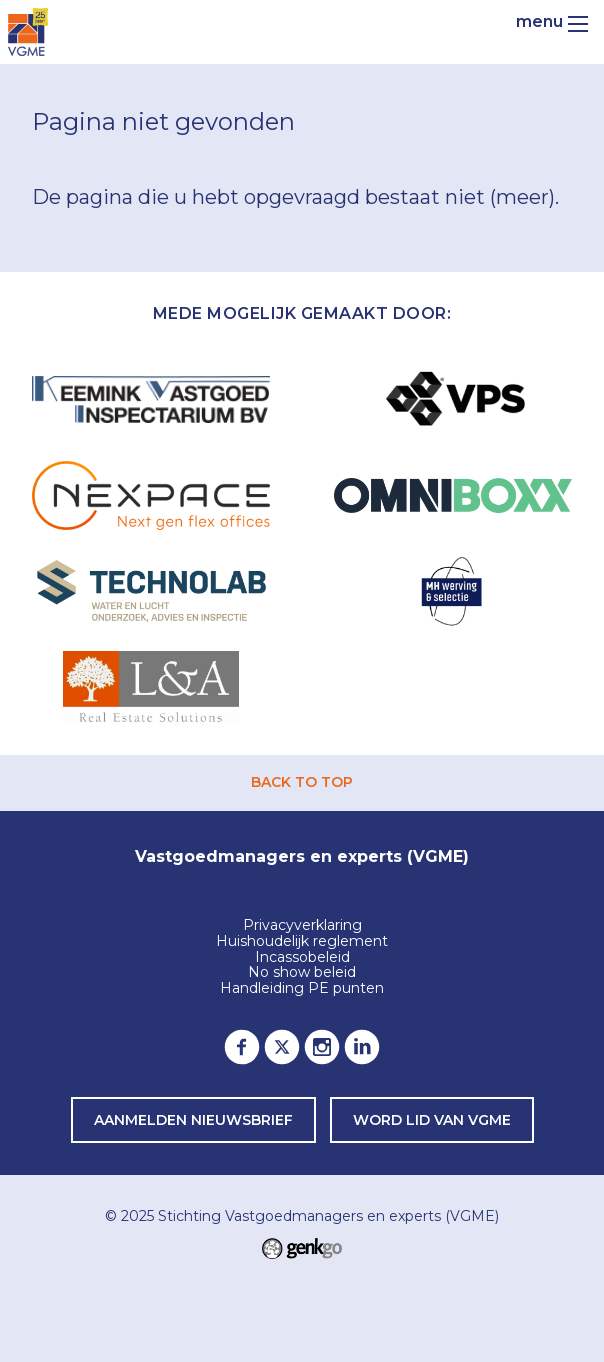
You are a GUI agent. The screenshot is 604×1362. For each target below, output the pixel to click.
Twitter (282, 1047)
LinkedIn (362, 1047)
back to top (302, 782)
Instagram (322, 1047)
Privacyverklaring (302, 926)
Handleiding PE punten (302, 989)
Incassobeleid (302, 958)
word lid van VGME (432, 1120)
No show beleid (302, 973)
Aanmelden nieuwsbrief (193, 1120)
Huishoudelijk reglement (302, 942)
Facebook (242, 1047)
